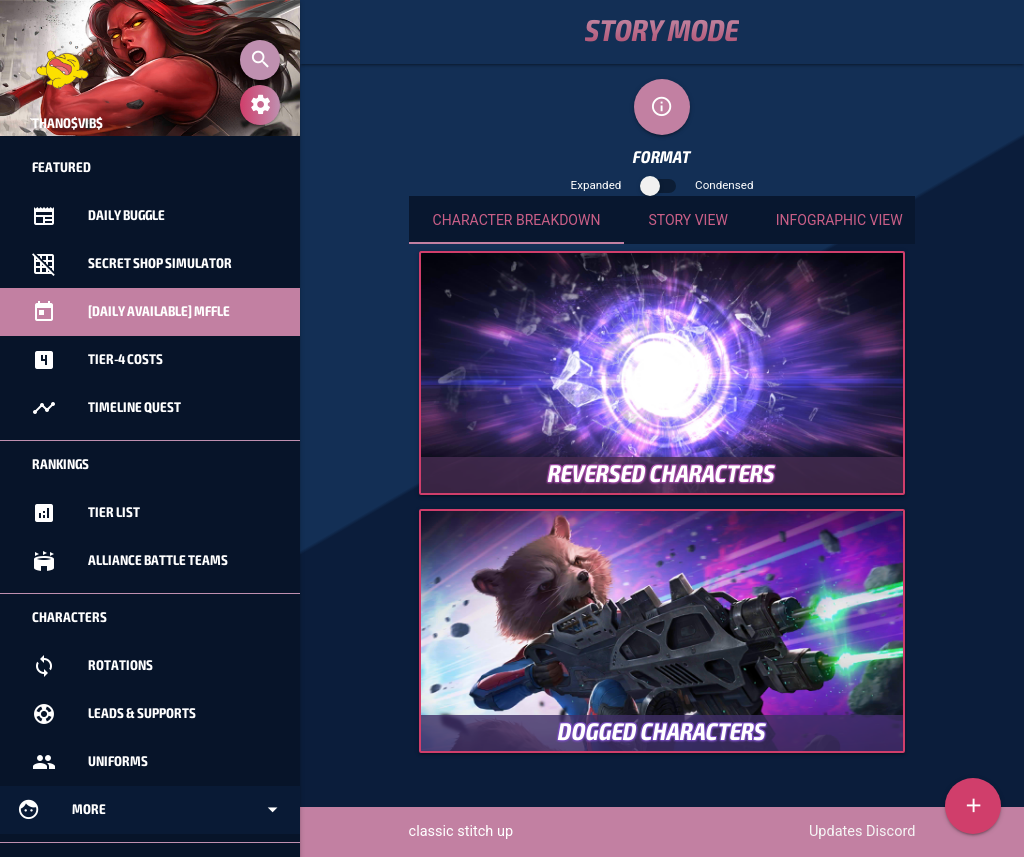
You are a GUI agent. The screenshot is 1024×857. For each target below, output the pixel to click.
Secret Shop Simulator (132, 264)
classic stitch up (461, 831)
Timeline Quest (106, 408)
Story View (687, 220)
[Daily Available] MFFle (131, 312)
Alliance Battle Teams (130, 561)
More (150, 810)
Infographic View (839, 220)
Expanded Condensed (662, 185)
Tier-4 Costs (97, 360)
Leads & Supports (114, 714)
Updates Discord (862, 831)
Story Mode (662, 32)
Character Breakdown (517, 220)
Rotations (92, 666)
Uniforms (90, 762)
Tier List (86, 513)
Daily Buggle (98, 216)
